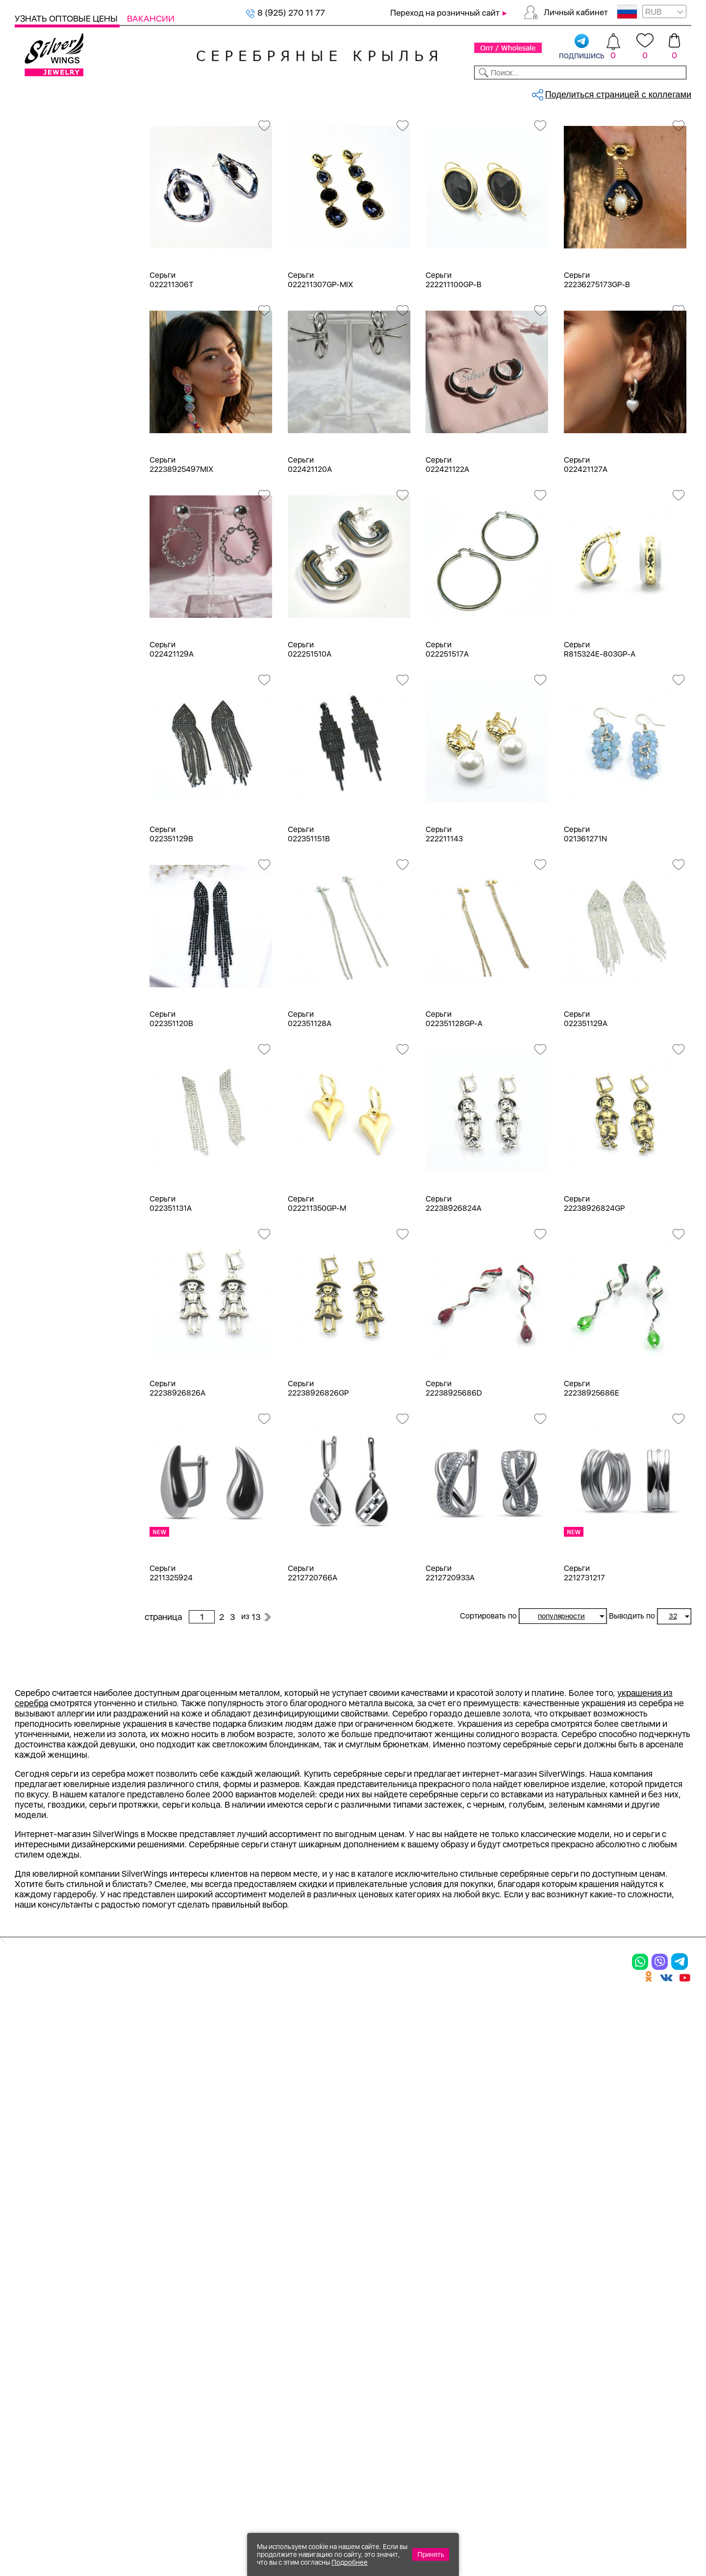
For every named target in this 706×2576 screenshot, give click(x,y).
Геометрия (48, 1473)
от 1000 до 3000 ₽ (64, 1584)
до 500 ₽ (45, 1549)
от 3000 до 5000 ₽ (64, 1601)
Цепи (25, 444)
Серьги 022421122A (447, 546)
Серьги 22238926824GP (594, 1285)
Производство (379, 2274)
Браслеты (46, 250)
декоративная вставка (71, 921)
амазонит (46, 833)
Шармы (42, 232)
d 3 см (39, 1085)
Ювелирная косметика (60, 409)
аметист (43, 851)
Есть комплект (56, 681)
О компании (550, 92)
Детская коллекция (54, 373)
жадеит (42, 939)
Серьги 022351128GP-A (454, 1100)
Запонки (43, 338)
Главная (155, 125)
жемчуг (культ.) (58, 992)
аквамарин (48, 815)
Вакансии (151, 18)
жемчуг (42, 957)
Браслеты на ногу (62, 303)
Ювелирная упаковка (69, 162)
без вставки (50, 763)
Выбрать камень (93, 92)
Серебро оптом (193, 125)
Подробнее (349, 2562)
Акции (360, 2308)
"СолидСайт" (301, 2475)
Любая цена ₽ (54, 1531)
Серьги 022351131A (171, 1285)
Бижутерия (231, 92)
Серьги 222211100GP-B (453, 361)
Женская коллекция (55, 144)
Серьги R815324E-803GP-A (599, 731)
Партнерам (345, 92)
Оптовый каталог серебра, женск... (268, 125)
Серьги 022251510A (309, 731)
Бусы (37, 321)
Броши (40, 285)
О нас (468, 2308)
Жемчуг (43, 1291)
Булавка (43, 1402)
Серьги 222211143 (444, 916)
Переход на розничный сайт (445, 13)
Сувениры (35, 391)
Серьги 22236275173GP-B (597, 361)
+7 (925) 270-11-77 (549, 2522)
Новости (395, 92)
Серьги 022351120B (171, 1100)
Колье (39, 268)
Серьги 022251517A (447, 731)
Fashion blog (484, 2372)
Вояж (38, 1273)
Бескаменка (51, 1256)
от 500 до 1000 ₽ (61, 1566)
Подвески (47, 215)
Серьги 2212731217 (584, 1654)
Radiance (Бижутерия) (71, 1220)
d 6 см (39, 1156)
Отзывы (673, 92)
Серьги (41, 197)
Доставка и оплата (500, 2274)
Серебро (44, 535)
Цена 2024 (48, 716)
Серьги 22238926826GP (318, 1470)
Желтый (43, 617)
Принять (430, 2554)
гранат (40, 904)
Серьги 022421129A (172, 731)
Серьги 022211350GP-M (317, 1285)
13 (571, 169)
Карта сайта (484, 2389)
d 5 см (39, 1138)
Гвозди (41, 1455)
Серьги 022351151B (309, 916)
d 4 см (39, 1121)
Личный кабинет (576, 12)
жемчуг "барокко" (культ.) (79, 974)
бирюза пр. (49, 886)
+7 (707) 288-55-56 (637, 2540)
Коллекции (289, 92)
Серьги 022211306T (171, 361)
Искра (39, 1308)
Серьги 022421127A (585, 546)
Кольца (41, 179)
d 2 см (39, 1068)
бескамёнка (51, 868)
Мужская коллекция (55, 356)
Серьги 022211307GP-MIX (320, 361)
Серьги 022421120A (310, 546)
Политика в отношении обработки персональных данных (380, 2416)
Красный (44, 634)
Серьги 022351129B (171, 916)
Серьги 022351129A (585, 1100)
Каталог (33, 92)
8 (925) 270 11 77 (285, 12)
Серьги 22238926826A (177, 1470)
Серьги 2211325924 (171, 1654)
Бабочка (43, 1384)
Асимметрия (52, 1367)
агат (35, 798)
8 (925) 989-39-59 (647, 2522)
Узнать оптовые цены (67, 18)
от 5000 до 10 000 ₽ (67, 1619)
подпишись (582, 47)
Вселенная (48, 1437)
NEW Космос (52, 780)
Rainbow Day (51, 1238)
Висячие (43, 1420)
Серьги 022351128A (309, 1100)
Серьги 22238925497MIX (181, 546)
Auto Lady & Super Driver (75, 1203)
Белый (40, 599)
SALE (144, 92)
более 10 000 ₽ (57, 1637)
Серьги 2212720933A (450, 1654)
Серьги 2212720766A (312, 1654)
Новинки (180, 92)
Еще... (25, 1008)
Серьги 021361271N (585, 916)
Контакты (493, 92)
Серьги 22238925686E (591, 1470)
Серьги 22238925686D (454, 1470)
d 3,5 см (43, 1103)
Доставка (443, 92)
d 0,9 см (43, 1050)
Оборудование (617, 92)
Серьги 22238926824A (453, 1285)
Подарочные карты (53, 426)
